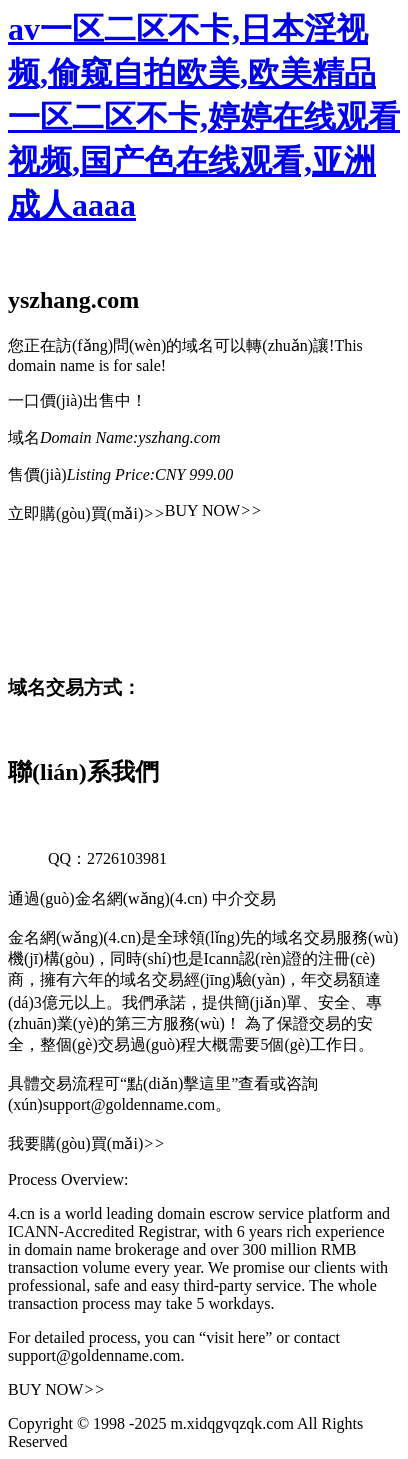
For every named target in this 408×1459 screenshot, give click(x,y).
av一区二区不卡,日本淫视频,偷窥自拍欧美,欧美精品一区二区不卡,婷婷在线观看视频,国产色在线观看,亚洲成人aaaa (204, 117)
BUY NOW (213, 510)
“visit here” (235, 1337)
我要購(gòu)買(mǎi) (86, 1143)
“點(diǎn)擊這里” (179, 1083)
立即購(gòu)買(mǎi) (86, 513)
